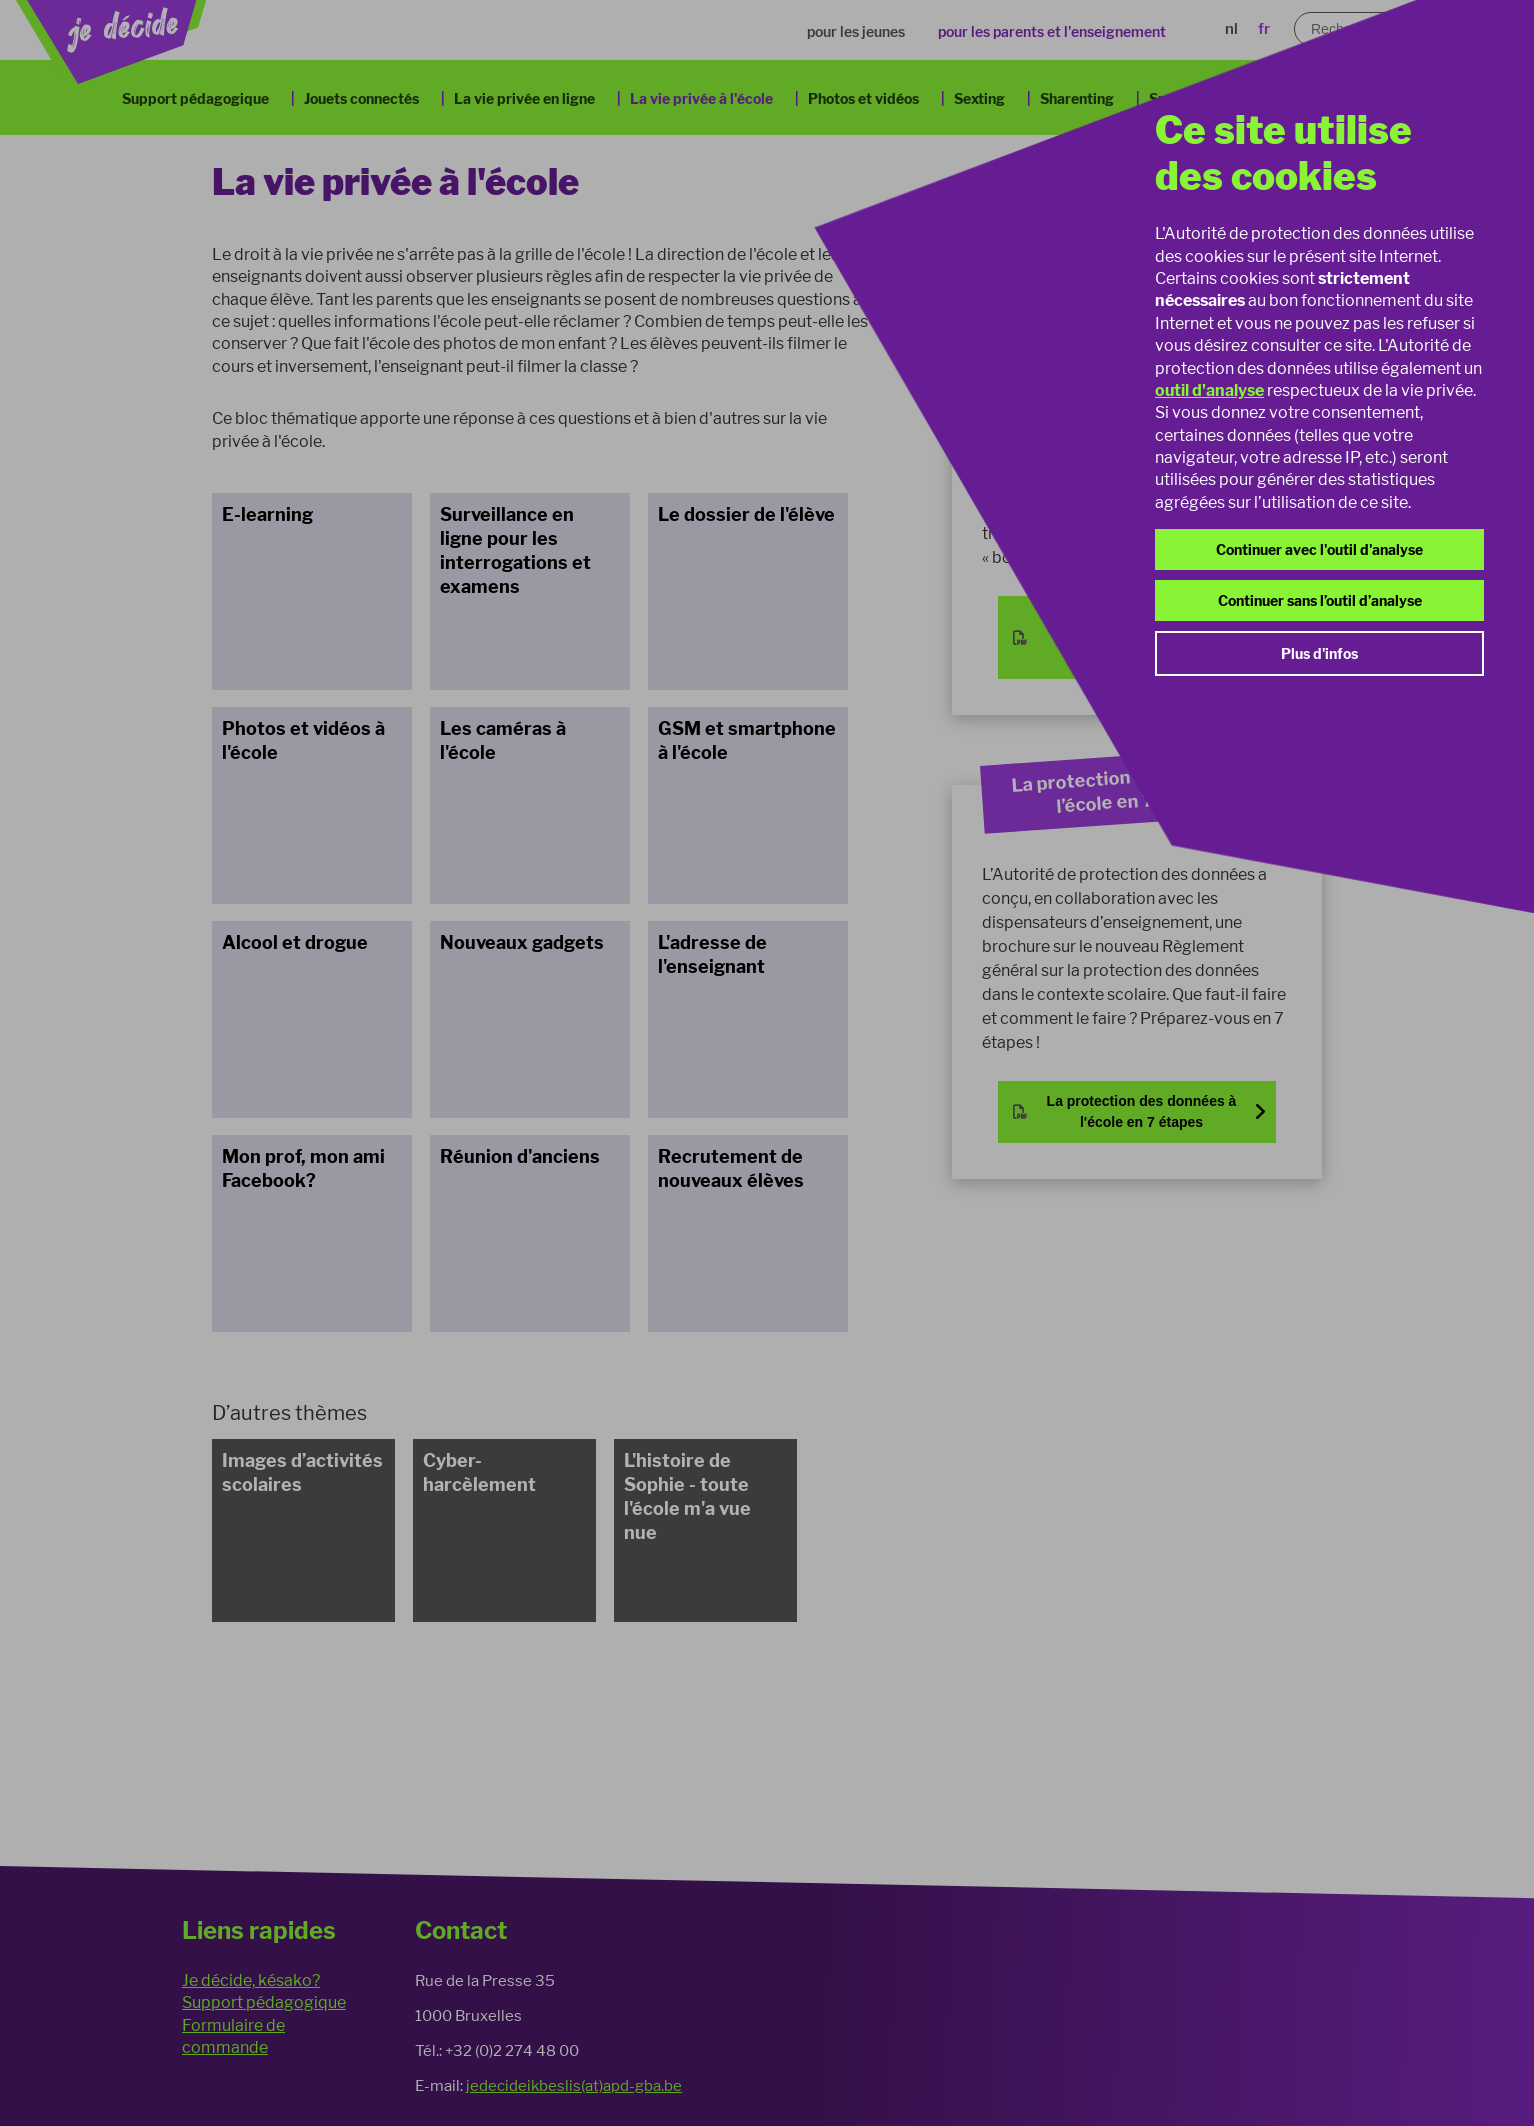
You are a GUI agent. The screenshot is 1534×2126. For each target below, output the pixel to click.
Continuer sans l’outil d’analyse (1320, 600)
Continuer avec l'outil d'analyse (1319, 549)
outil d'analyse (1209, 390)
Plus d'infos (1319, 653)
